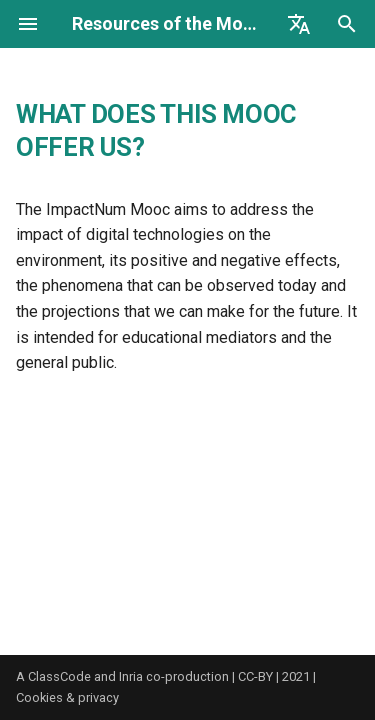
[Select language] (299, 24)
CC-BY (255, 676)
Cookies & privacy (67, 697)
